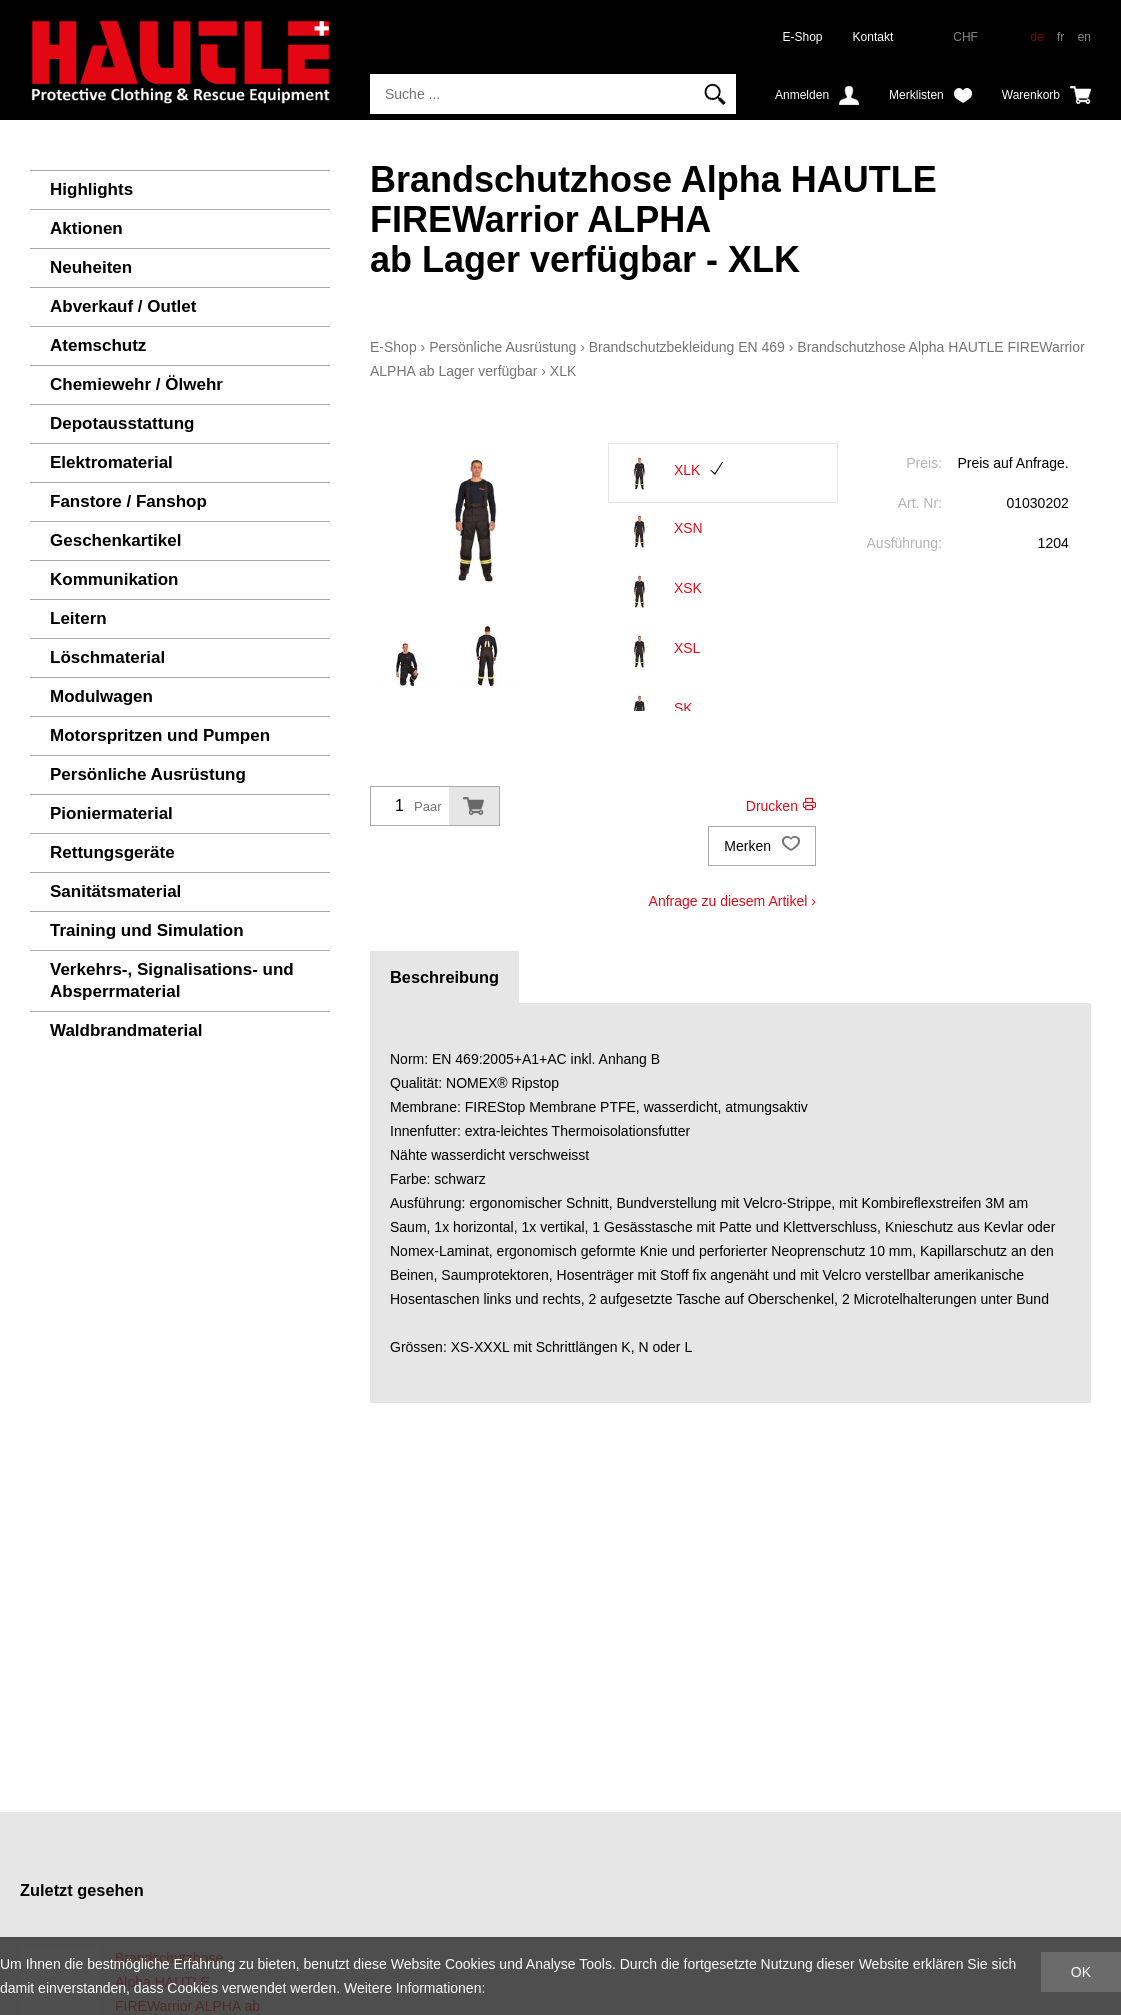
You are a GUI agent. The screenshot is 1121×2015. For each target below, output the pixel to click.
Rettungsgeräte (112, 852)
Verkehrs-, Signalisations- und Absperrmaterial (172, 980)
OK (1081, 1972)
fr (1060, 37)
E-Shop (803, 37)
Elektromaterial (111, 462)
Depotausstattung (122, 423)
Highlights (91, 189)
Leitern (78, 618)
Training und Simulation (147, 930)
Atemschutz (98, 345)
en (1084, 37)
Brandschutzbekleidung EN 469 (687, 347)
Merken (762, 846)
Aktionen (86, 228)
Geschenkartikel (115, 540)
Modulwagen (101, 696)
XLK (563, 371)
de (1036, 37)
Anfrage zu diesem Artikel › (732, 901)
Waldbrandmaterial (126, 1030)
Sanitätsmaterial (115, 891)
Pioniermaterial (111, 813)
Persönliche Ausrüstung (148, 774)
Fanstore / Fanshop (128, 501)
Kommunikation (114, 579)
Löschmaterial (107, 657)
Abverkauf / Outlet (123, 306)
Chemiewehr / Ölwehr (136, 384)
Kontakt (873, 37)
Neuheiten (91, 267)
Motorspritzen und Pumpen (160, 735)
